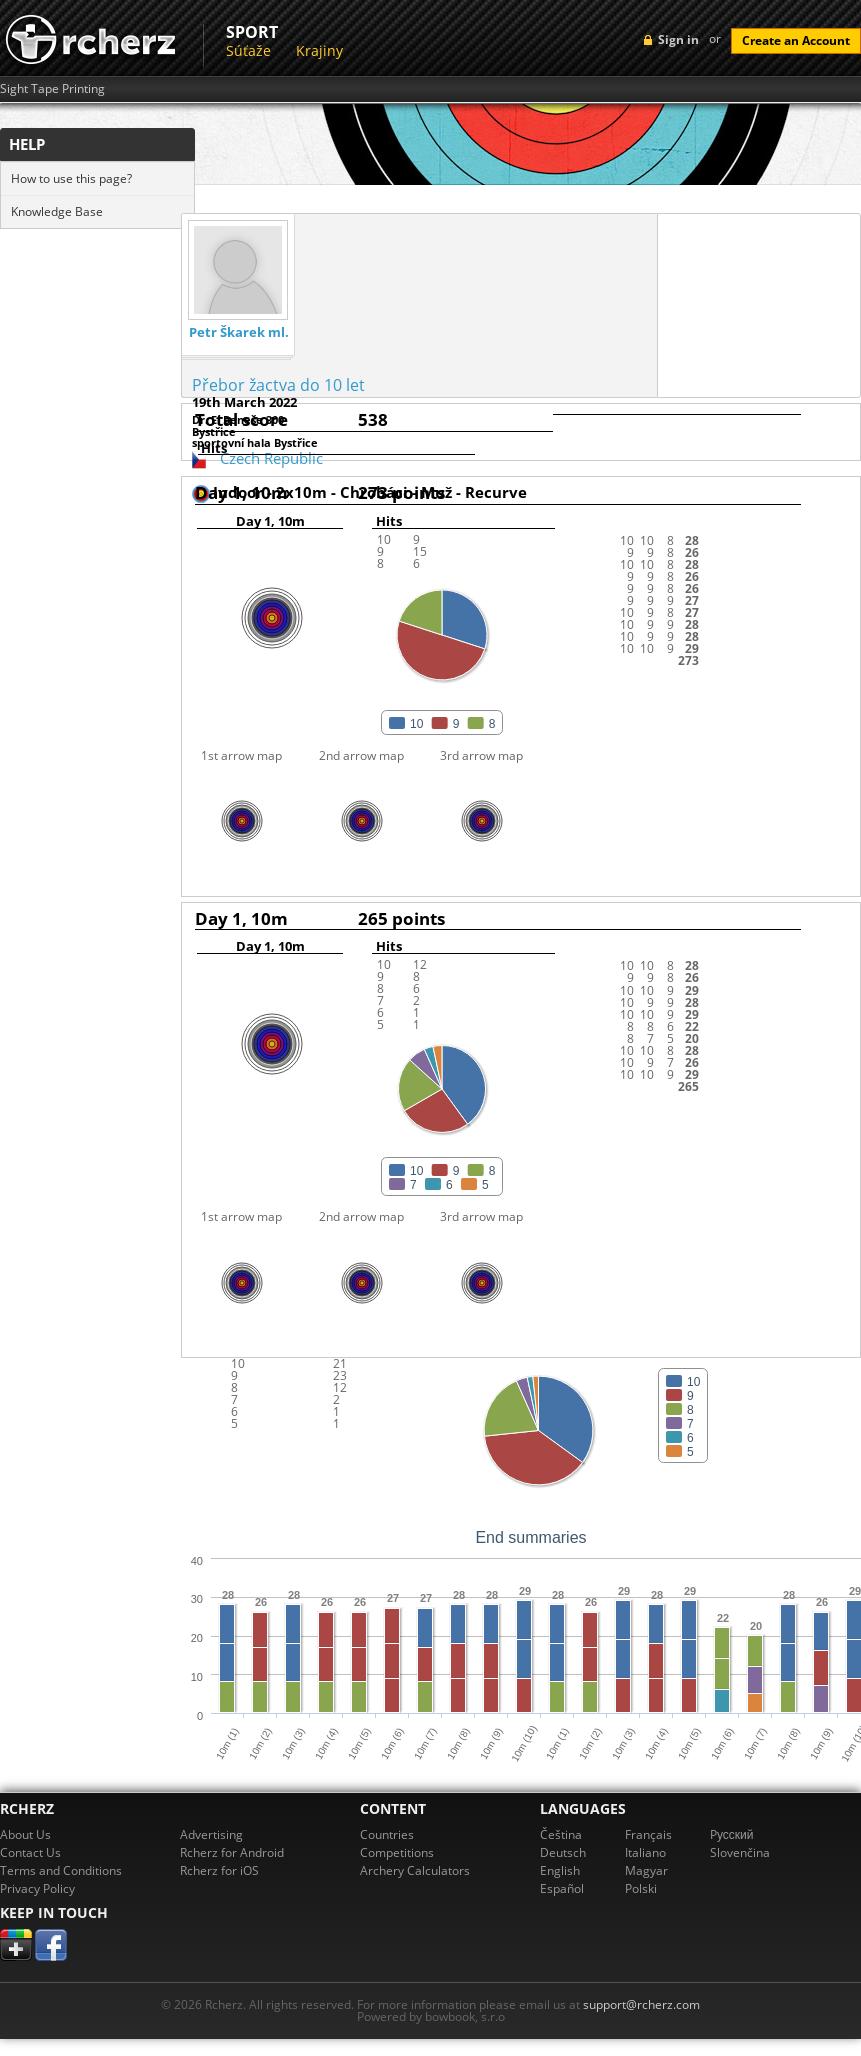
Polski (641, 1888)
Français (648, 1834)
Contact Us (30, 1852)
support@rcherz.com (641, 2004)
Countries (387, 1834)
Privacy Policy (37, 1888)
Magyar (646, 1870)
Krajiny (319, 50)
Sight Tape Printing (52, 89)
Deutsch (563, 1852)
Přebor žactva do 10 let (278, 385)
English (560, 1870)
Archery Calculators (415, 1870)
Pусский (732, 1834)
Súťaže (248, 50)
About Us (25, 1834)
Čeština (561, 1834)
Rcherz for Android (232, 1852)
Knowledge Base (57, 211)
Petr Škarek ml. (239, 332)
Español (562, 1888)
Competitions (397, 1852)
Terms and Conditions (61, 1870)
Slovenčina (740, 1852)
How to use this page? (71, 178)
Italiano (645, 1852)
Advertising (211, 1834)
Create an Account (796, 40)
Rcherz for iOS (219, 1870)
